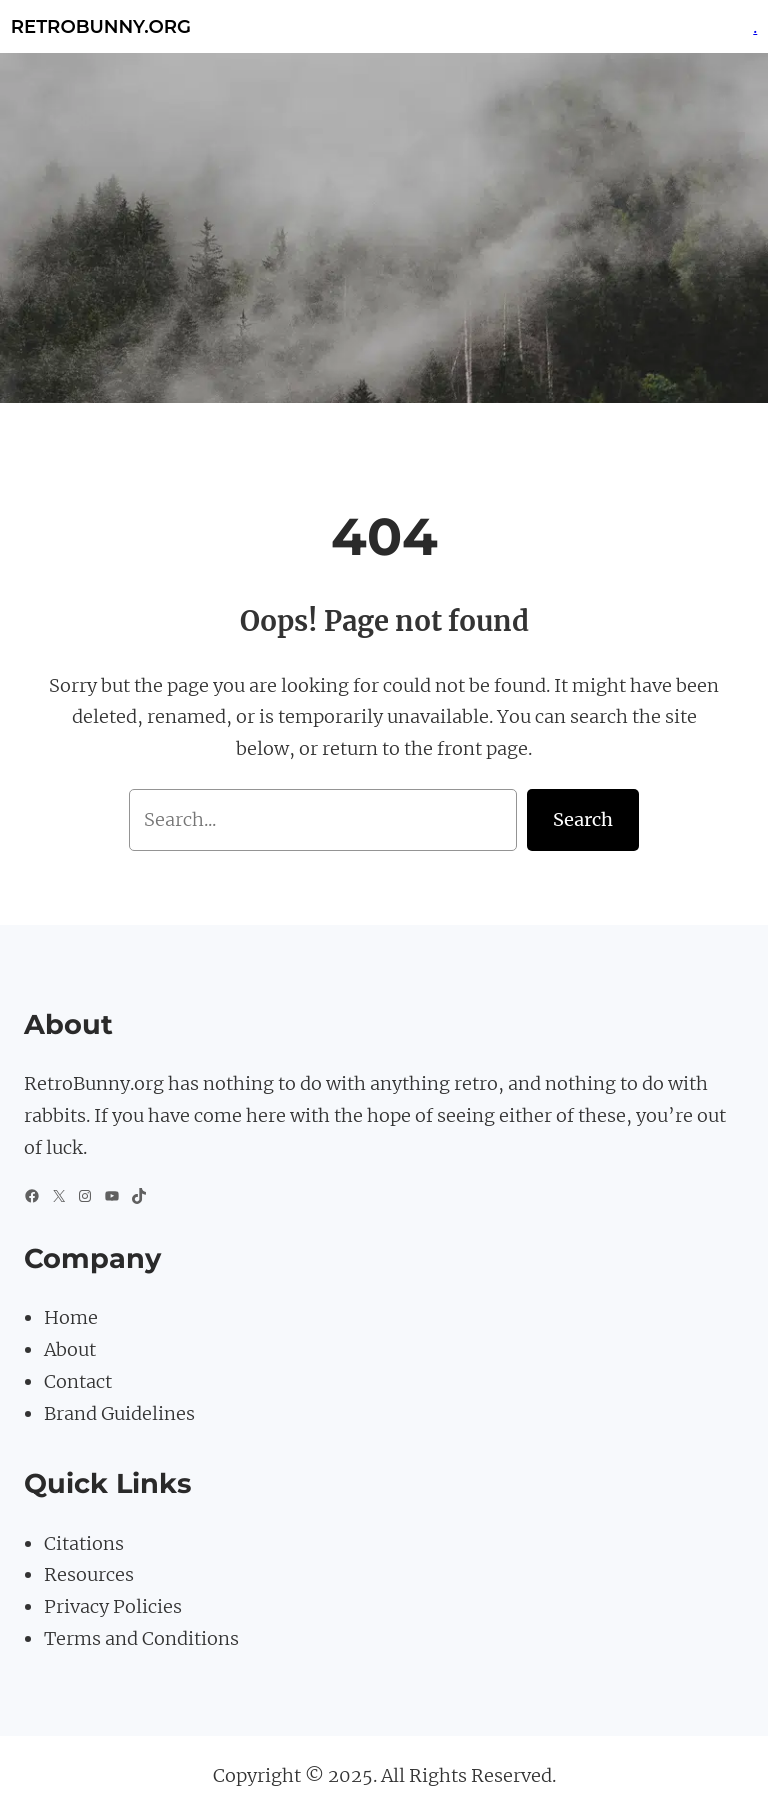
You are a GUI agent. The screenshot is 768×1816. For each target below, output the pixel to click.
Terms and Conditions (141, 1638)
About (70, 1349)
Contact (78, 1381)
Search (583, 819)
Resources (89, 1574)
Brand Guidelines (119, 1413)
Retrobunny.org (101, 26)
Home (71, 1317)
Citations (84, 1543)
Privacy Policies (113, 1606)
